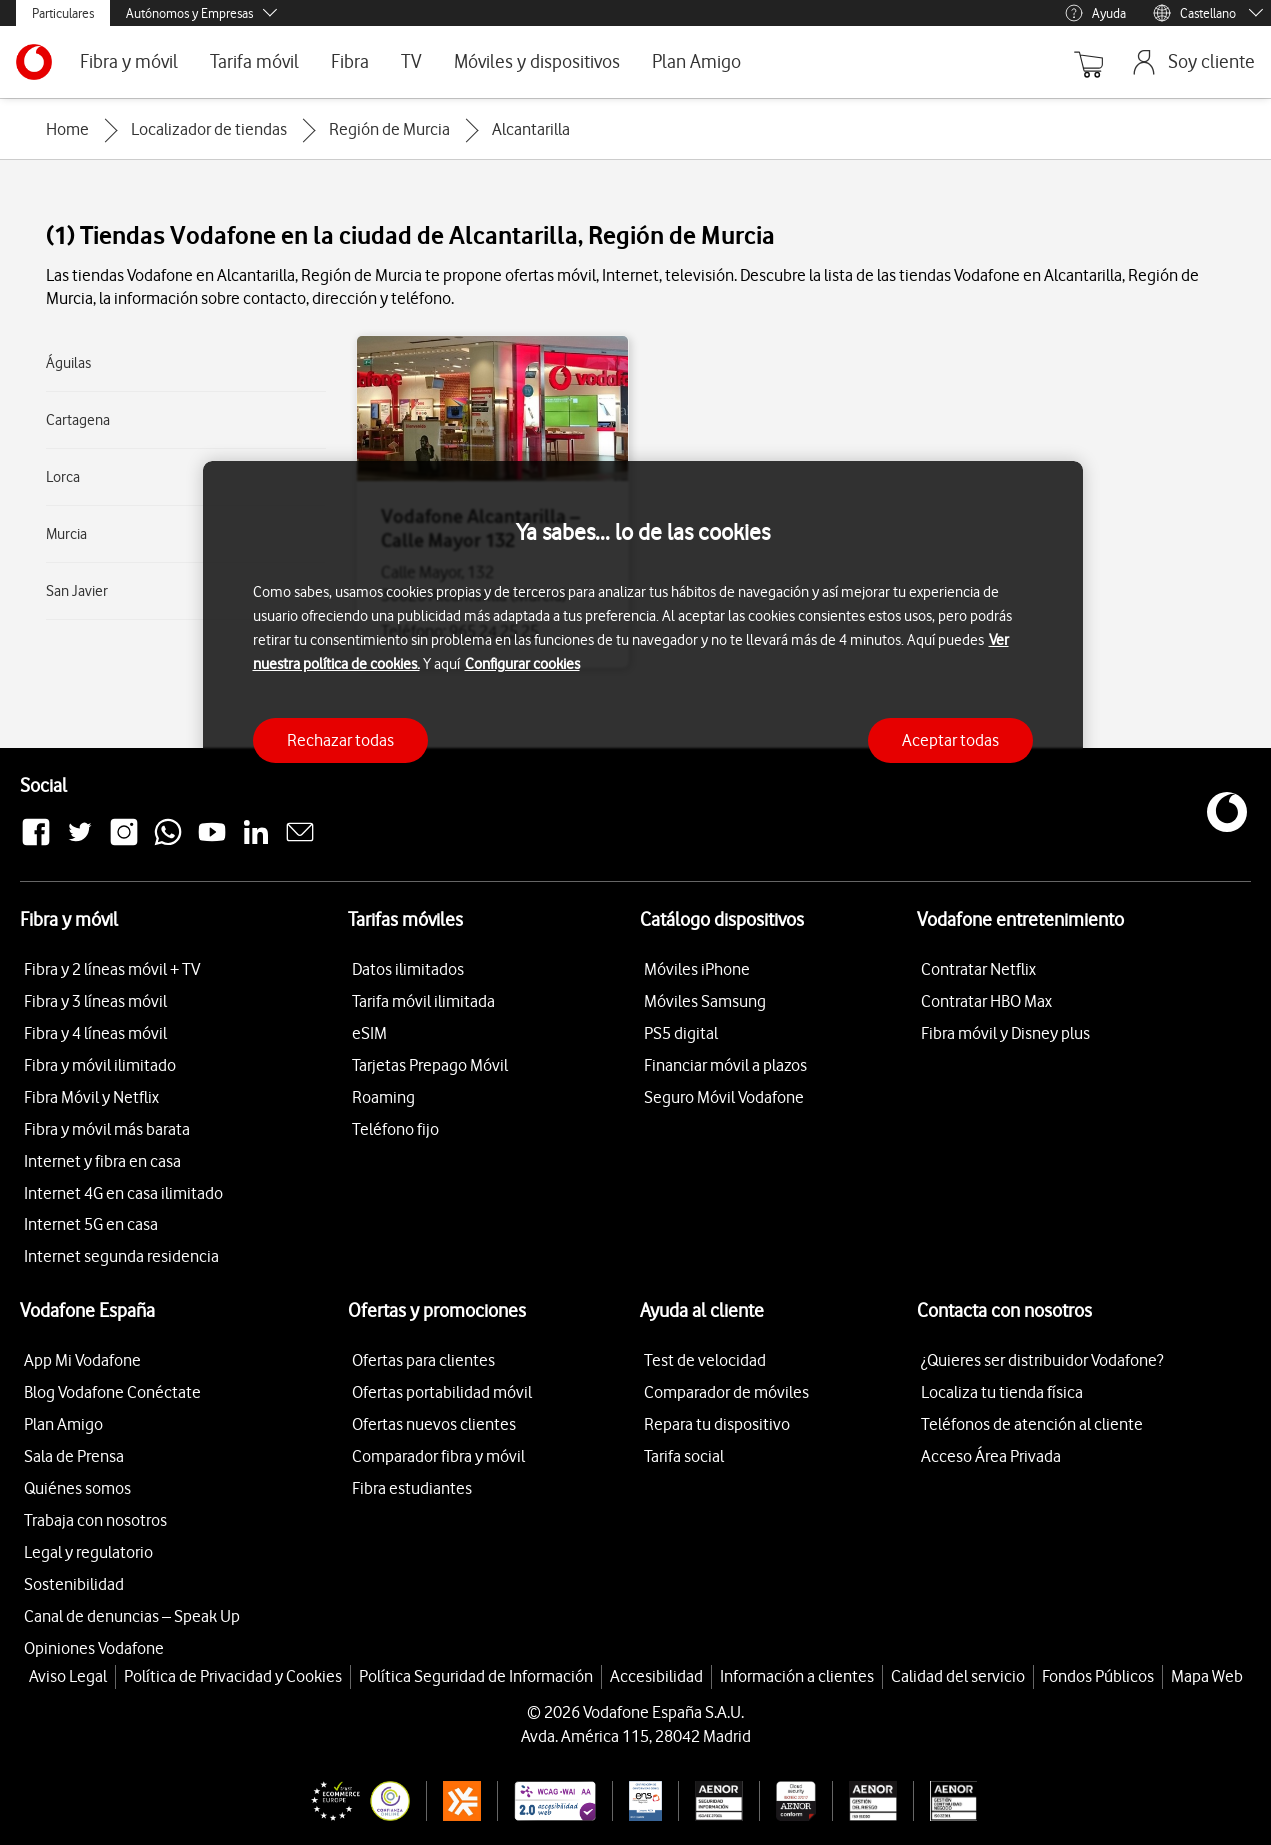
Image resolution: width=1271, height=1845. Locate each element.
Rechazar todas (340, 740)
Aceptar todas (950, 740)
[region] (643, 624)
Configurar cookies (522, 664)
